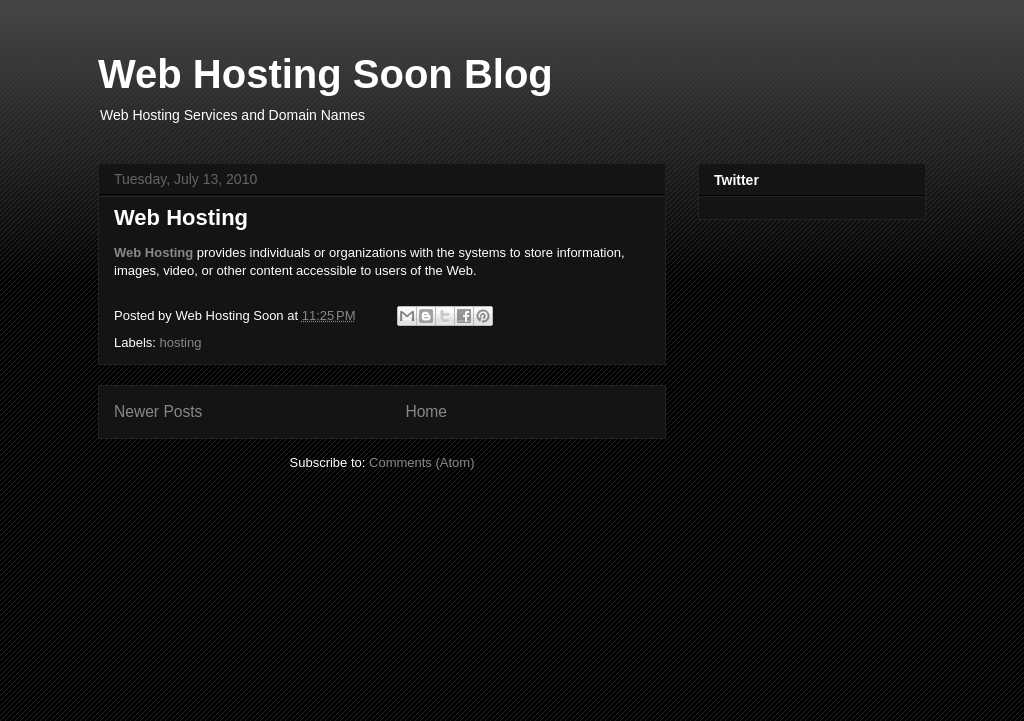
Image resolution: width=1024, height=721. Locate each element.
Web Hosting (181, 217)
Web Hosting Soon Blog (325, 74)
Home (426, 411)
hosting (181, 342)
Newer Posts (158, 411)
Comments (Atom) (421, 462)
